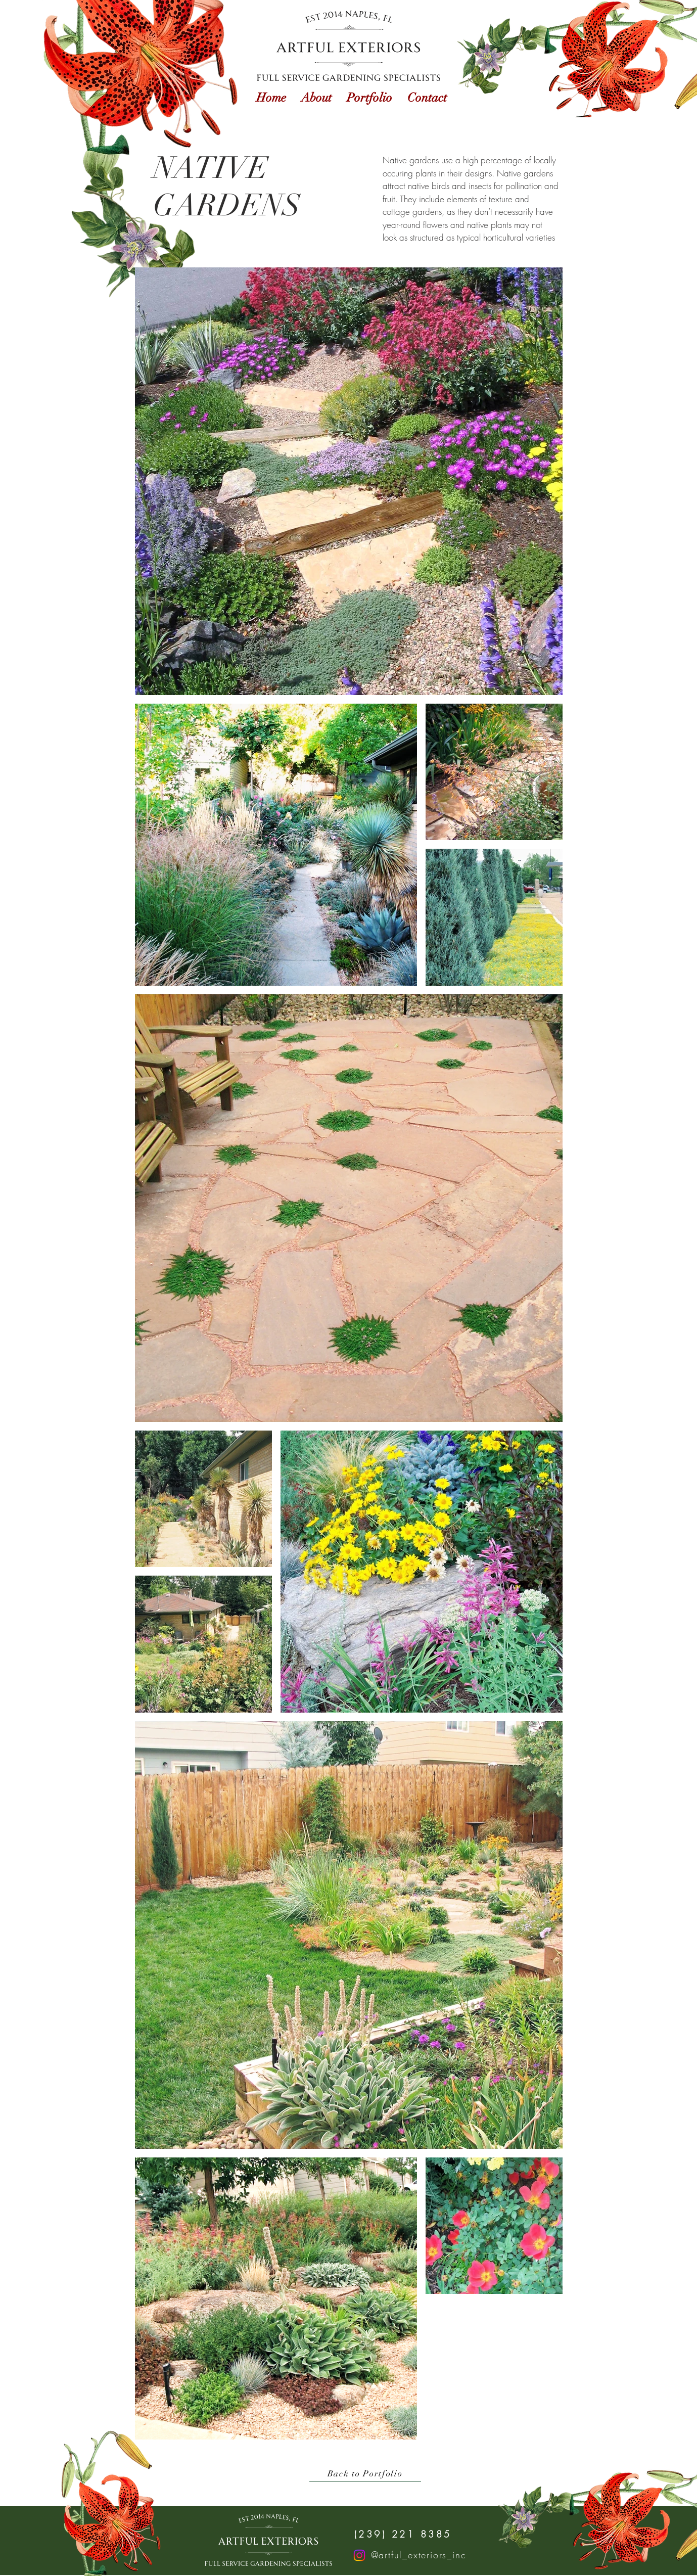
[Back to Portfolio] (365, 2473)
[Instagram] (359, 2555)
